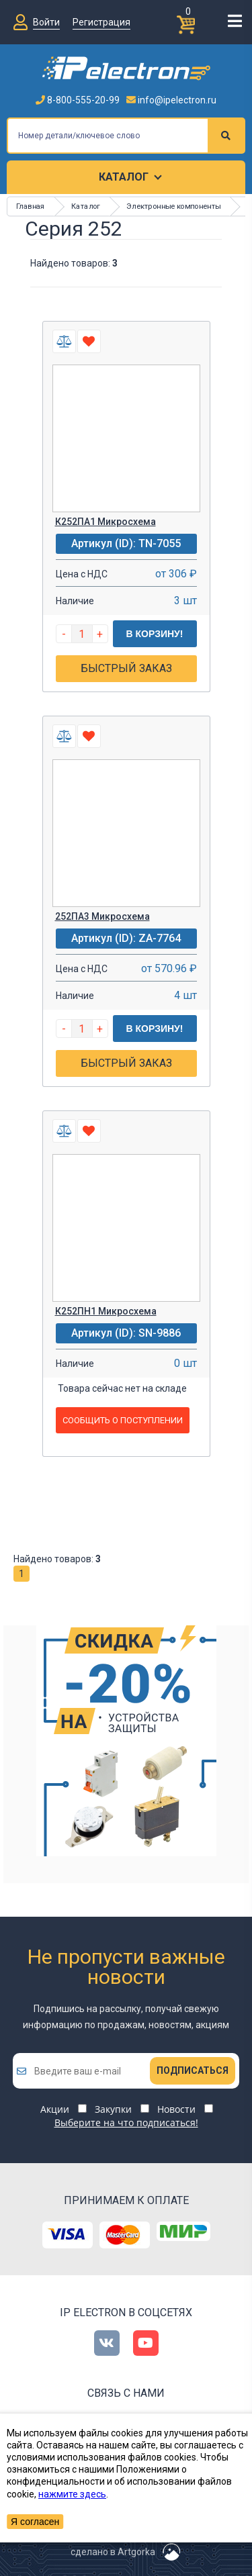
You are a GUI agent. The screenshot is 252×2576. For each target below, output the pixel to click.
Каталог (124, 177)
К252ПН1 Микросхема (106, 1311)
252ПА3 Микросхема (102, 916)
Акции (54, 2109)
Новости (176, 2109)
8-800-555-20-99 (78, 100)
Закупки (113, 2109)
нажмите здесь (72, 2494)
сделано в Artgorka (113, 2551)
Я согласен (35, 2521)
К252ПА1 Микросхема (105, 521)
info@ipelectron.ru (171, 100)
